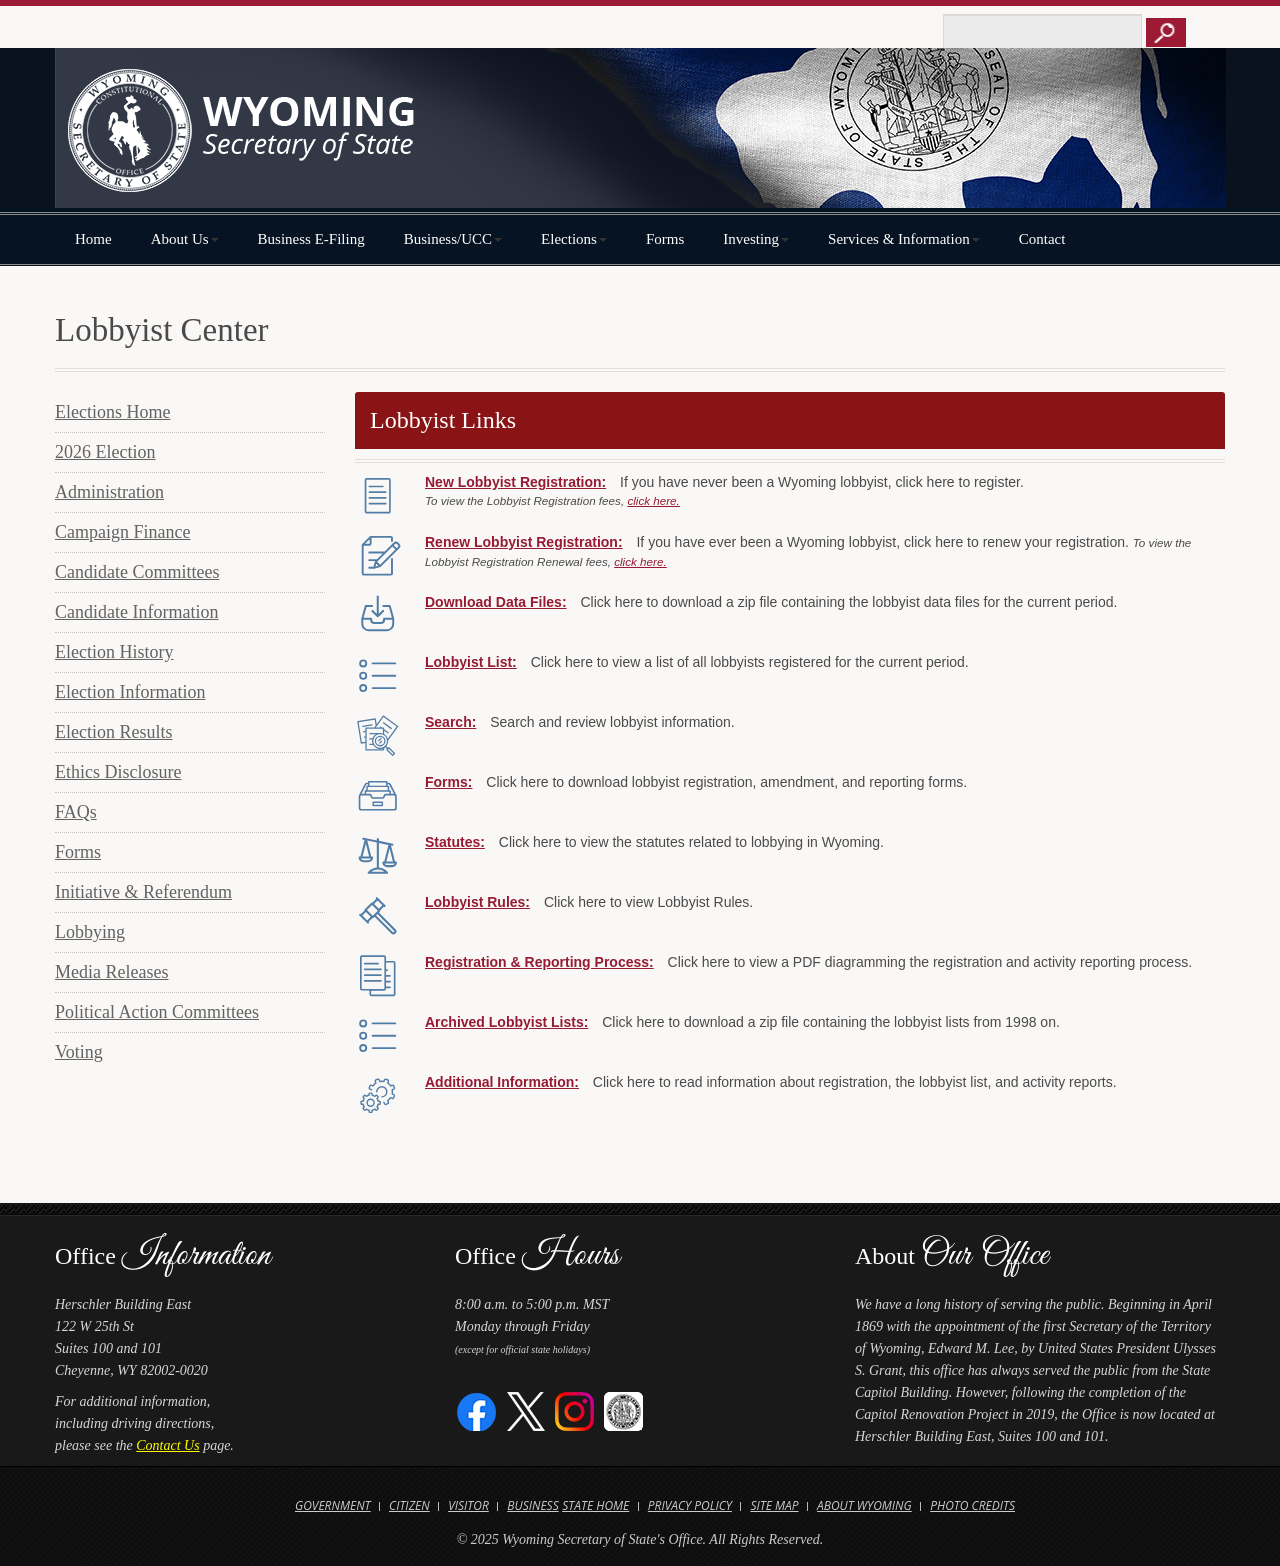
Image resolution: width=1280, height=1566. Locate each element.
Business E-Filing (311, 239)
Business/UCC (453, 239)
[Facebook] (477, 1410)
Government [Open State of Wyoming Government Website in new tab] (333, 1505)
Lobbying (90, 932)
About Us (185, 239)
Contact (1042, 239)
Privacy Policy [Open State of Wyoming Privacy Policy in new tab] (690, 1505)
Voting (79, 1052)
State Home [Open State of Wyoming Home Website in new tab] (595, 1505)
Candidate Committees (137, 572)
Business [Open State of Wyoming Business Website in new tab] (532, 1505)
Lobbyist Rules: (477, 902)
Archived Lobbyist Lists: (506, 1022)
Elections (574, 239)
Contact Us (167, 1445)
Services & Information (904, 239)
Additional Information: (502, 1082)
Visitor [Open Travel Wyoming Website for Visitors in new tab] (468, 1505)
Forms (665, 239)
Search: (450, 722)
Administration (109, 492)
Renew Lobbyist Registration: (524, 542)
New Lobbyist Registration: (515, 482)
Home (93, 239)
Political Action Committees (157, 1012)
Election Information (130, 692)
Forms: (448, 782)
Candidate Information (136, 612)
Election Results (113, 732)
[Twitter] (526, 1410)
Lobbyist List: (471, 662)
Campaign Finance (122, 532)
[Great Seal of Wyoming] (623, 1410)
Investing (756, 239)
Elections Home (112, 412)
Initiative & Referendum (143, 892)
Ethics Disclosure (118, 772)
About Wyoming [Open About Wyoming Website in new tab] (864, 1505)
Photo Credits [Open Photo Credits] (972, 1505)
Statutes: (455, 842)
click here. (653, 500)
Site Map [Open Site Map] (774, 1505)
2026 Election (105, 452)
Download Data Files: (496, 602)
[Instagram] (574, 1410)
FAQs (76, 812)
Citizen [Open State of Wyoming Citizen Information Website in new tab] (409, 1505)
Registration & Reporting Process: (539, 962)
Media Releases (111, 972)
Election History (114, 652)
